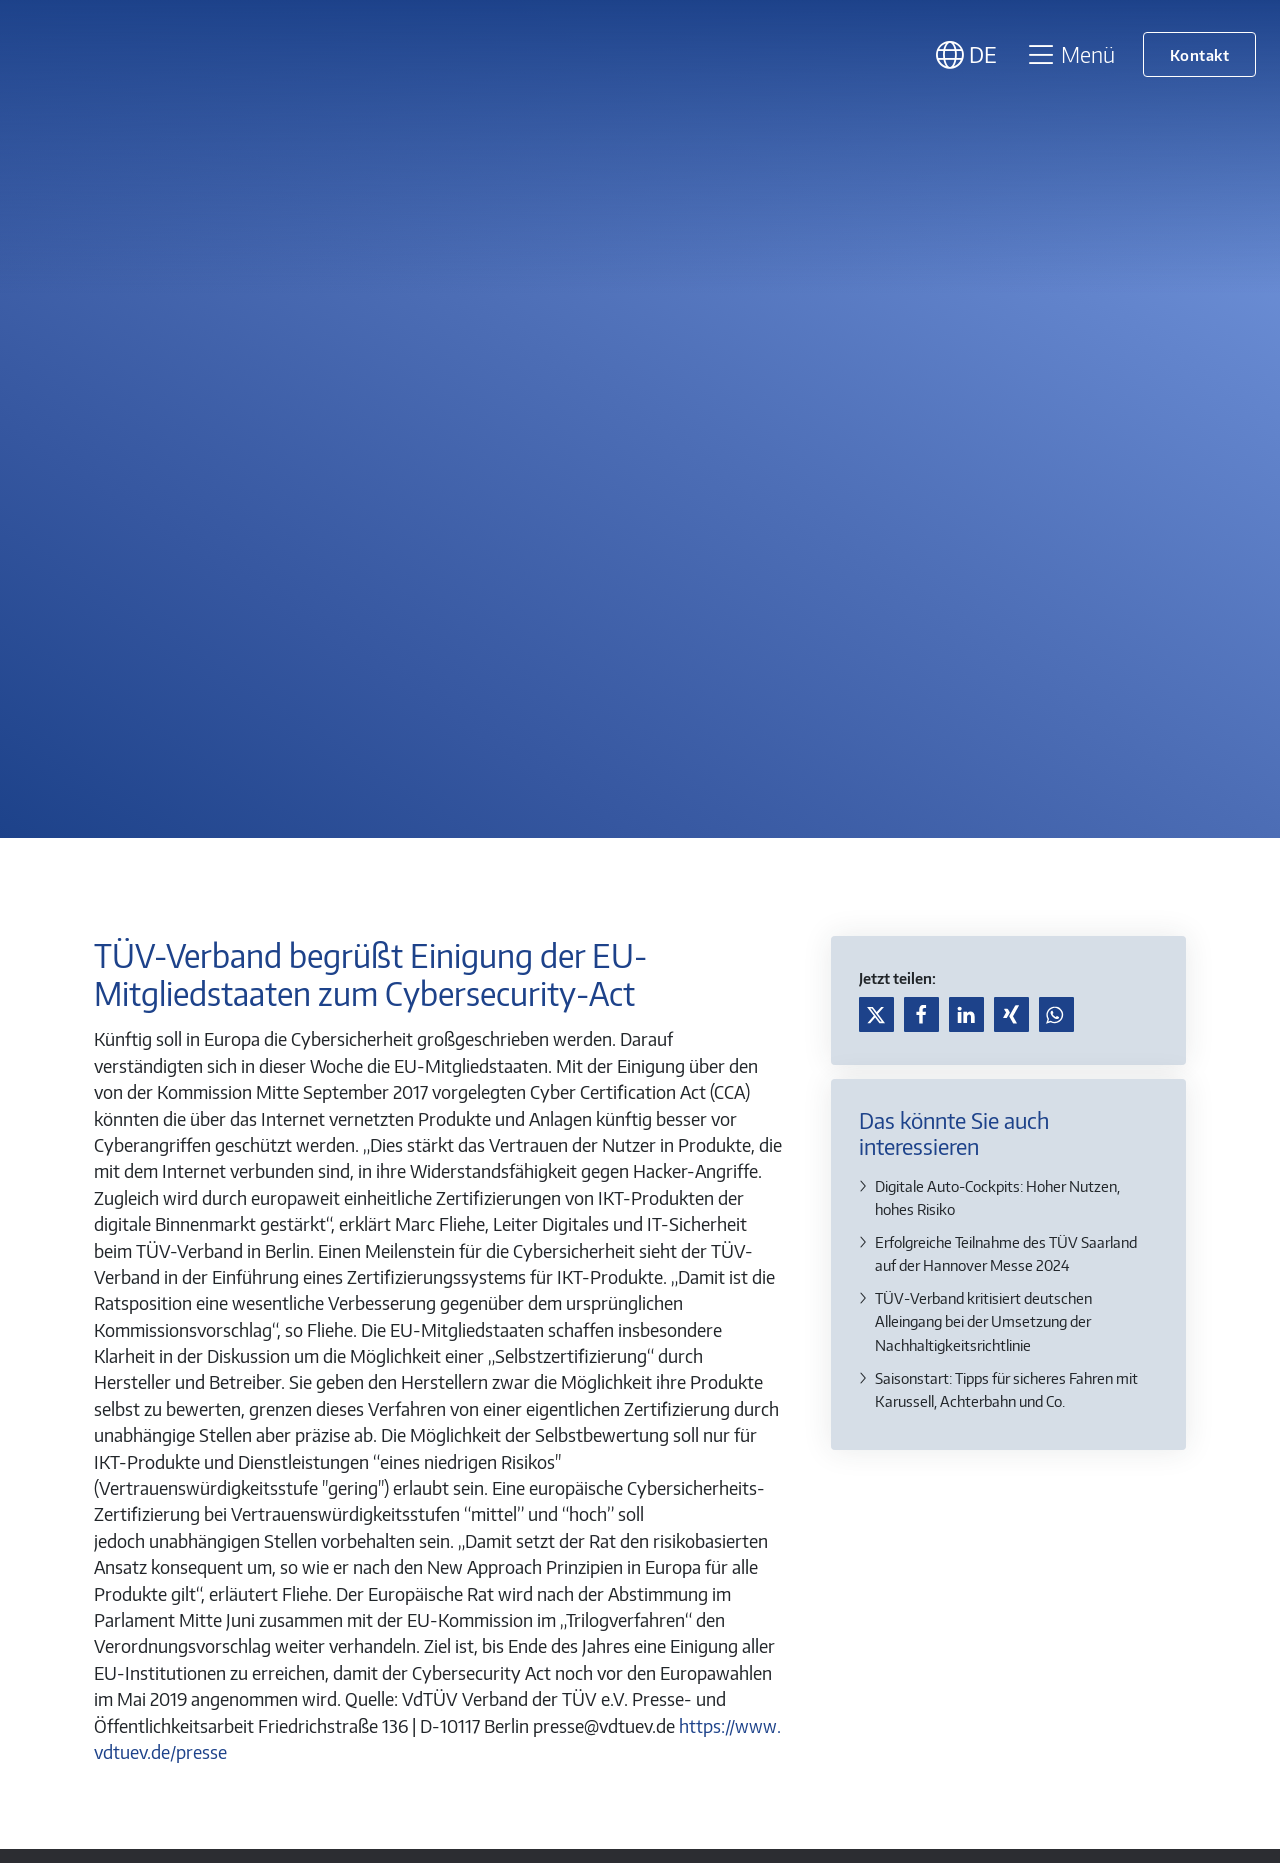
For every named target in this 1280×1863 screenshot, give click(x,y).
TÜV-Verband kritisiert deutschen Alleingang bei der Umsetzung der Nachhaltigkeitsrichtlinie (983, 1320)
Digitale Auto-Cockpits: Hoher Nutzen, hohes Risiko (997, 1197)
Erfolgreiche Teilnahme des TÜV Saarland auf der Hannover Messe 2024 (1006, 1253)
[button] (876, 1014)
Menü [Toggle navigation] (1070, 54)
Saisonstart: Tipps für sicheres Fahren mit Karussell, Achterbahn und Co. (1006, 1389)
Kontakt (1200, 54)
